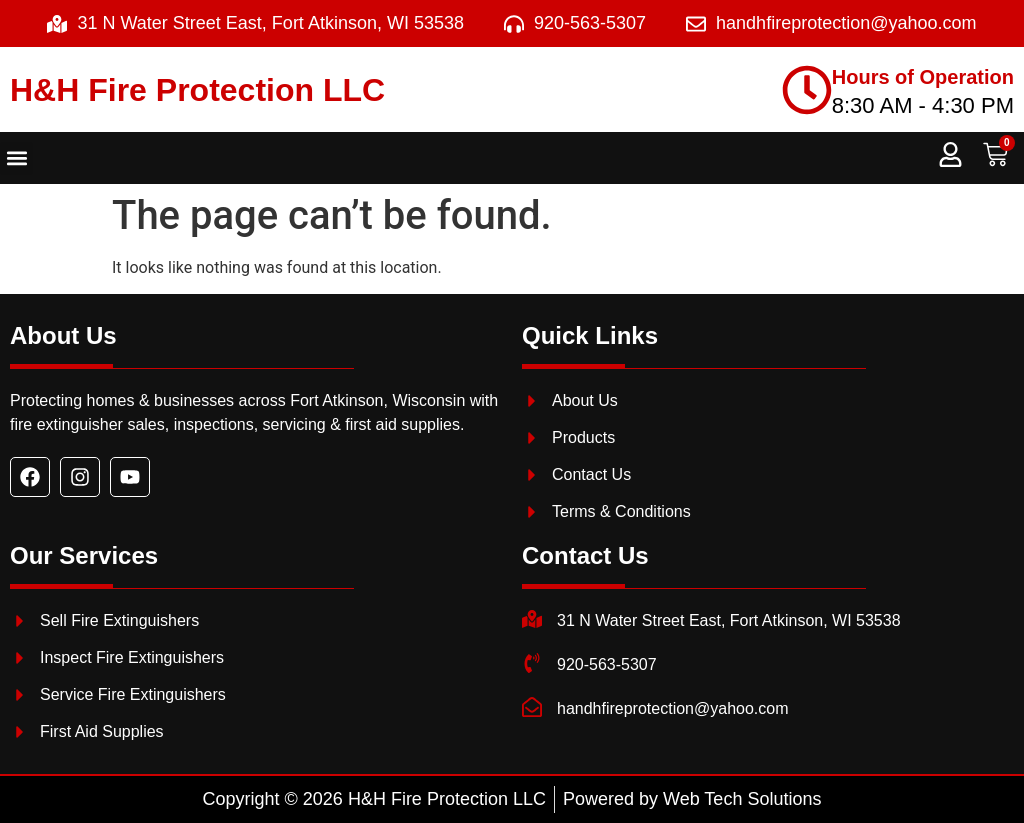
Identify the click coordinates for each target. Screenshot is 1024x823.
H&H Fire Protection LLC (197, 90)
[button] (16, 158)
